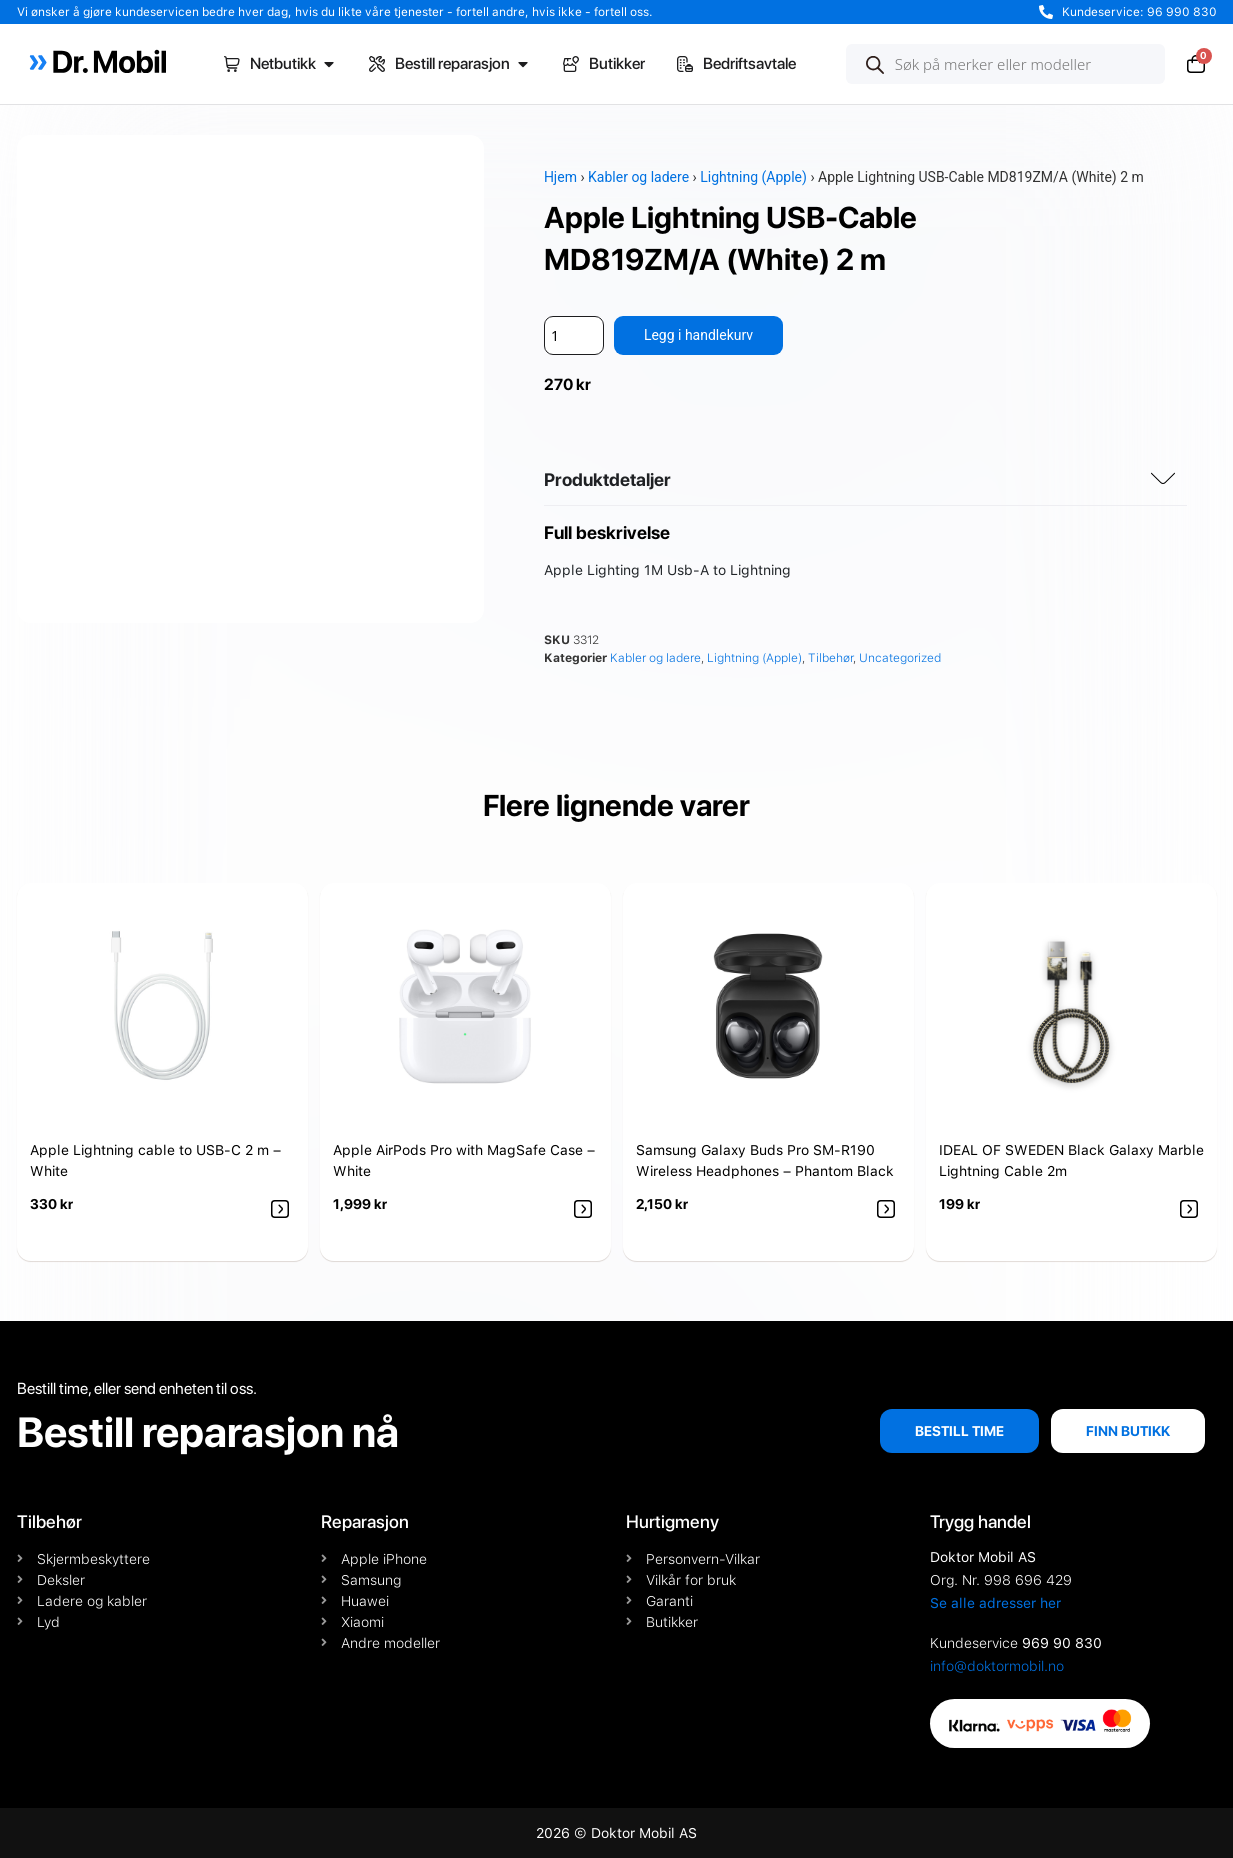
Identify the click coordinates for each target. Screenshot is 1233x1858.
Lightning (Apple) (753, 177)
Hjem (560, 177)
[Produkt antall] (574, 335)
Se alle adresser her (995, 1603)
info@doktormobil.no (997, 1666)
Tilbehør (830, 658)
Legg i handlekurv (698, 335)
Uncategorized (900, 658)
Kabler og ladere (638, 177)
